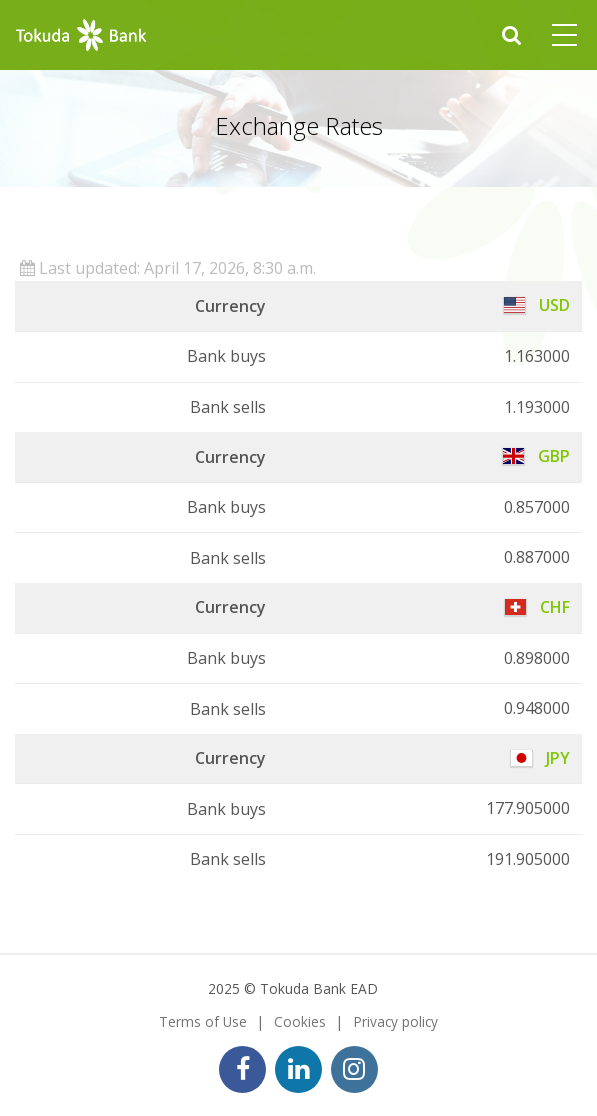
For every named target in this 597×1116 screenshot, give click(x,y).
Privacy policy (395, 1021)
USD (537, 305)
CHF (537, 607)
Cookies (300, 1021)
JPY (540, 758)
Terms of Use (203, 1021)
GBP (536, 456)
